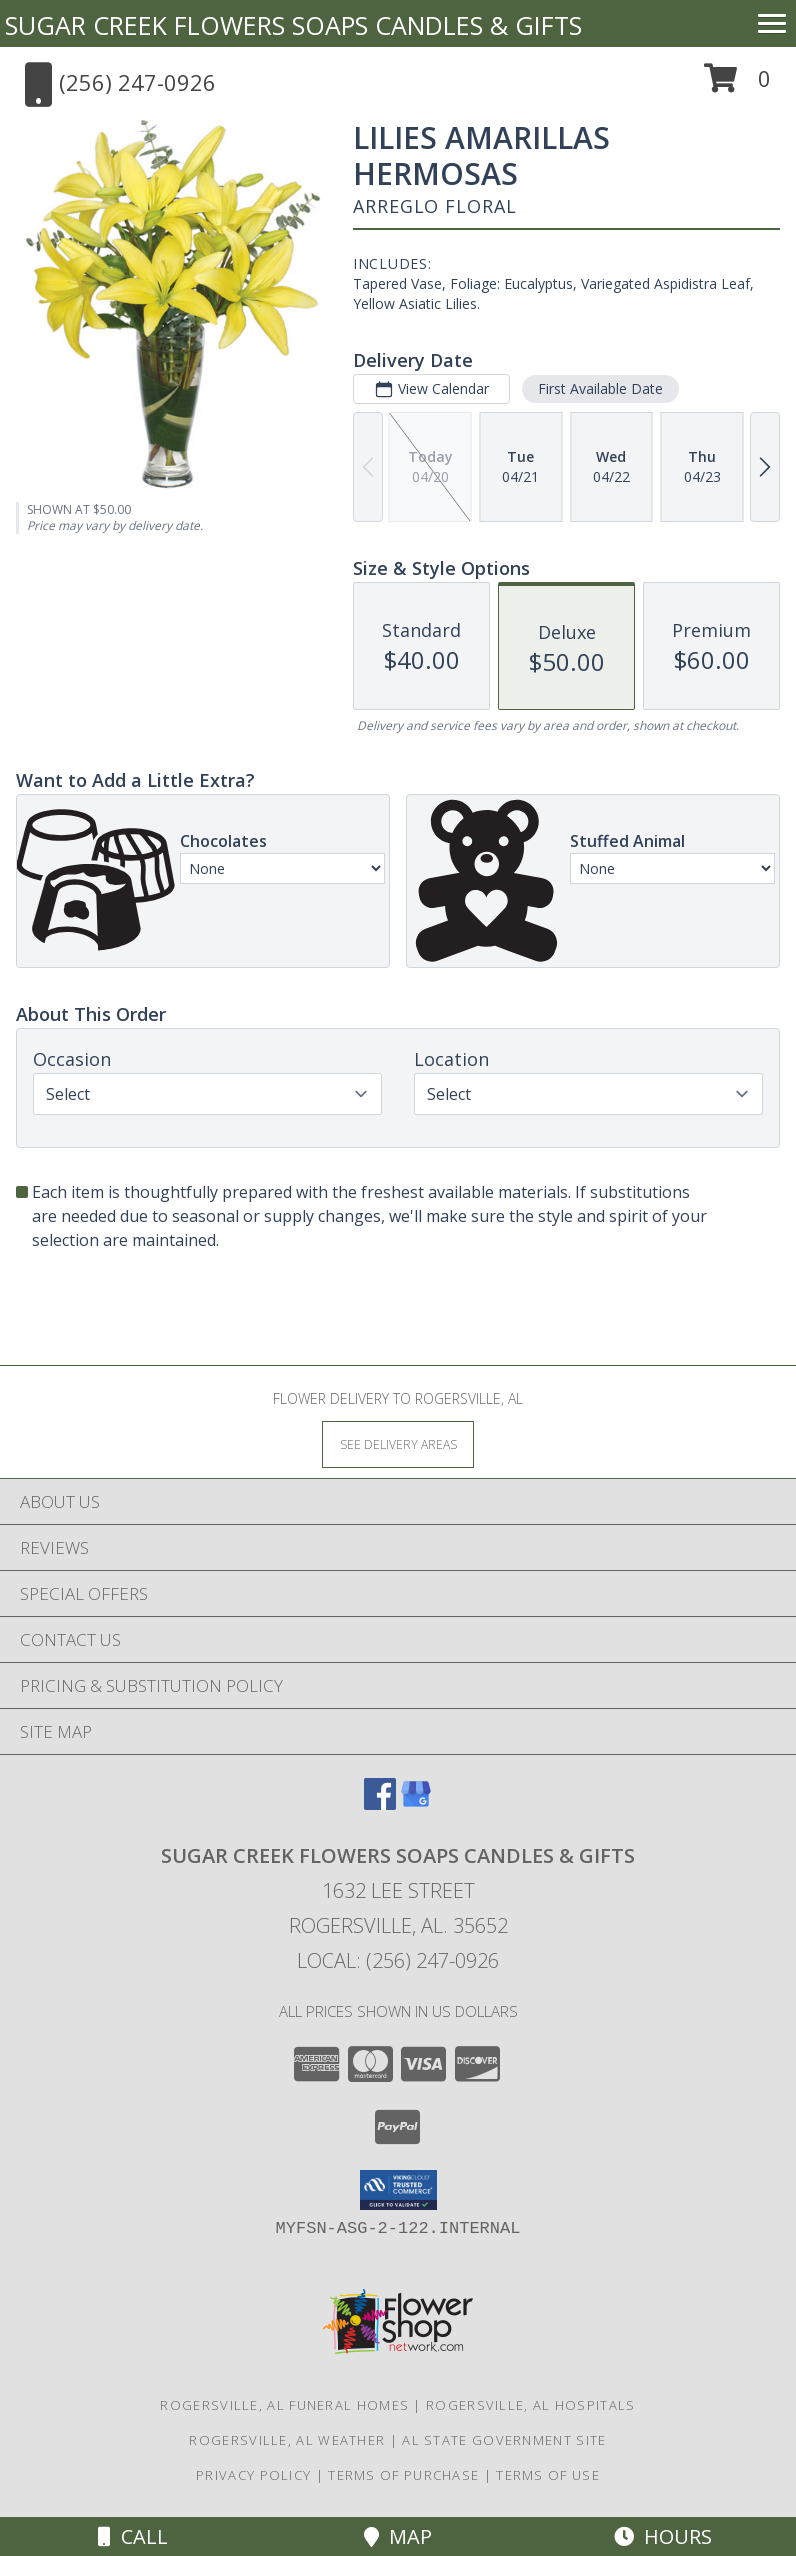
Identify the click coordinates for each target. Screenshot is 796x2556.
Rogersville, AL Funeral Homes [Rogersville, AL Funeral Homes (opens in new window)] (284, 2405)
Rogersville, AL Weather (287, 2440)
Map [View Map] (398, 2536)
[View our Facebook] (380, 1803)
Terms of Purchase (403, 2475)
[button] (737, 85)
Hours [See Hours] (663, 2536)
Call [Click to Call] (133, 2536)
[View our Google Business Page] (416, 1803)
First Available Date (600, 388)
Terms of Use (548, 2475)
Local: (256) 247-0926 (398, 1960)
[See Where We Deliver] (398, 1443)
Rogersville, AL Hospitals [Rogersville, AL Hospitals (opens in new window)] (531, 2405)
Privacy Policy (253, 2475)
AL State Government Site (504, 2440)
